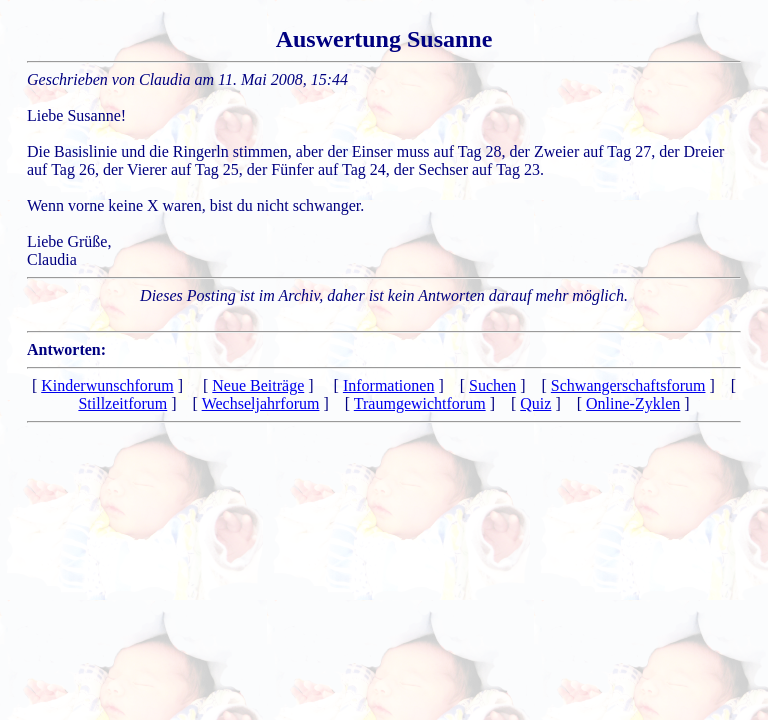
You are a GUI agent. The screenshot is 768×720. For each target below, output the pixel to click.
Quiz (535, 403)
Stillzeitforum (122, 403)
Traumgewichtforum (420, 403)
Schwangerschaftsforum (628, 385)
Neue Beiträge (258, 385)
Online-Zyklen (633, 403)
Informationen (389, 385)
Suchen (492, 385)
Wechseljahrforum (261, 403)
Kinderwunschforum (107, 385)
